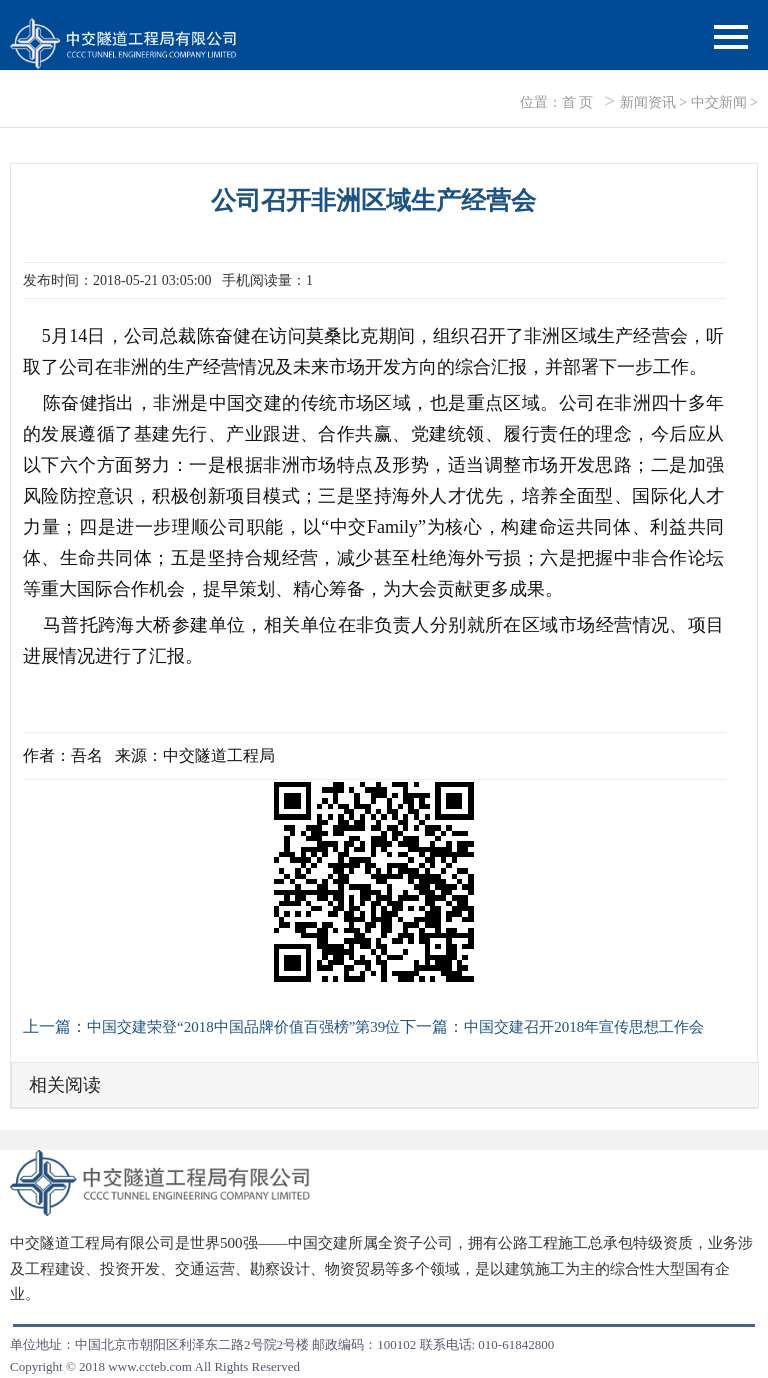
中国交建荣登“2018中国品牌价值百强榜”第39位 (243, 1027)
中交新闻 (719, 102)
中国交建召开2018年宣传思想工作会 (584, 1027)
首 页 (578, 102)
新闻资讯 (648, 102)
